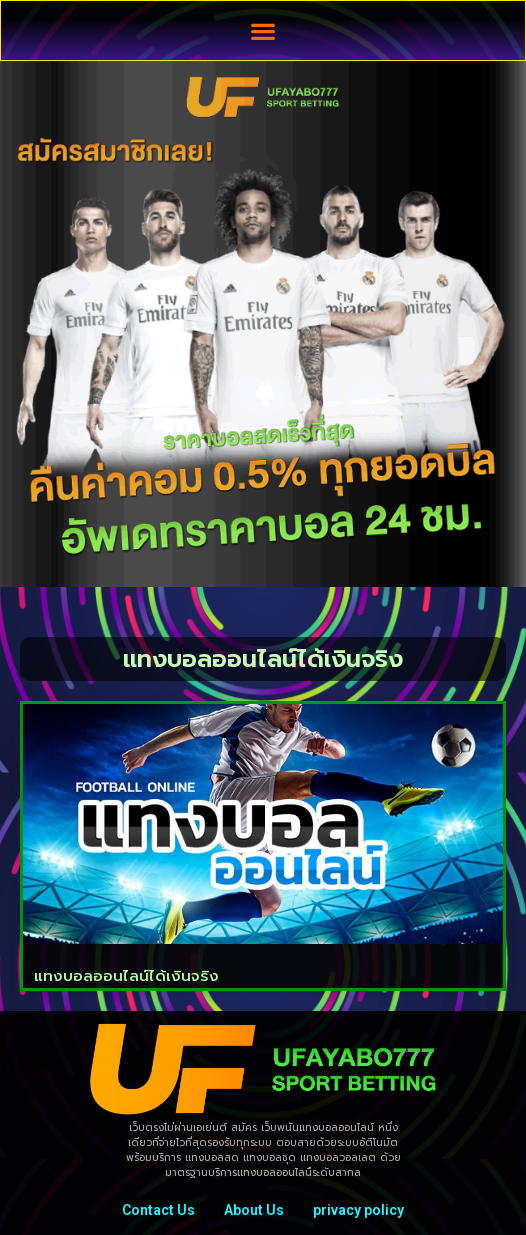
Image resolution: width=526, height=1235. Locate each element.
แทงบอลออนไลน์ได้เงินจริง (126, 976)
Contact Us (158, 1210)
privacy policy (358, 1210)
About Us (254, 1210)
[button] (263, 30)
